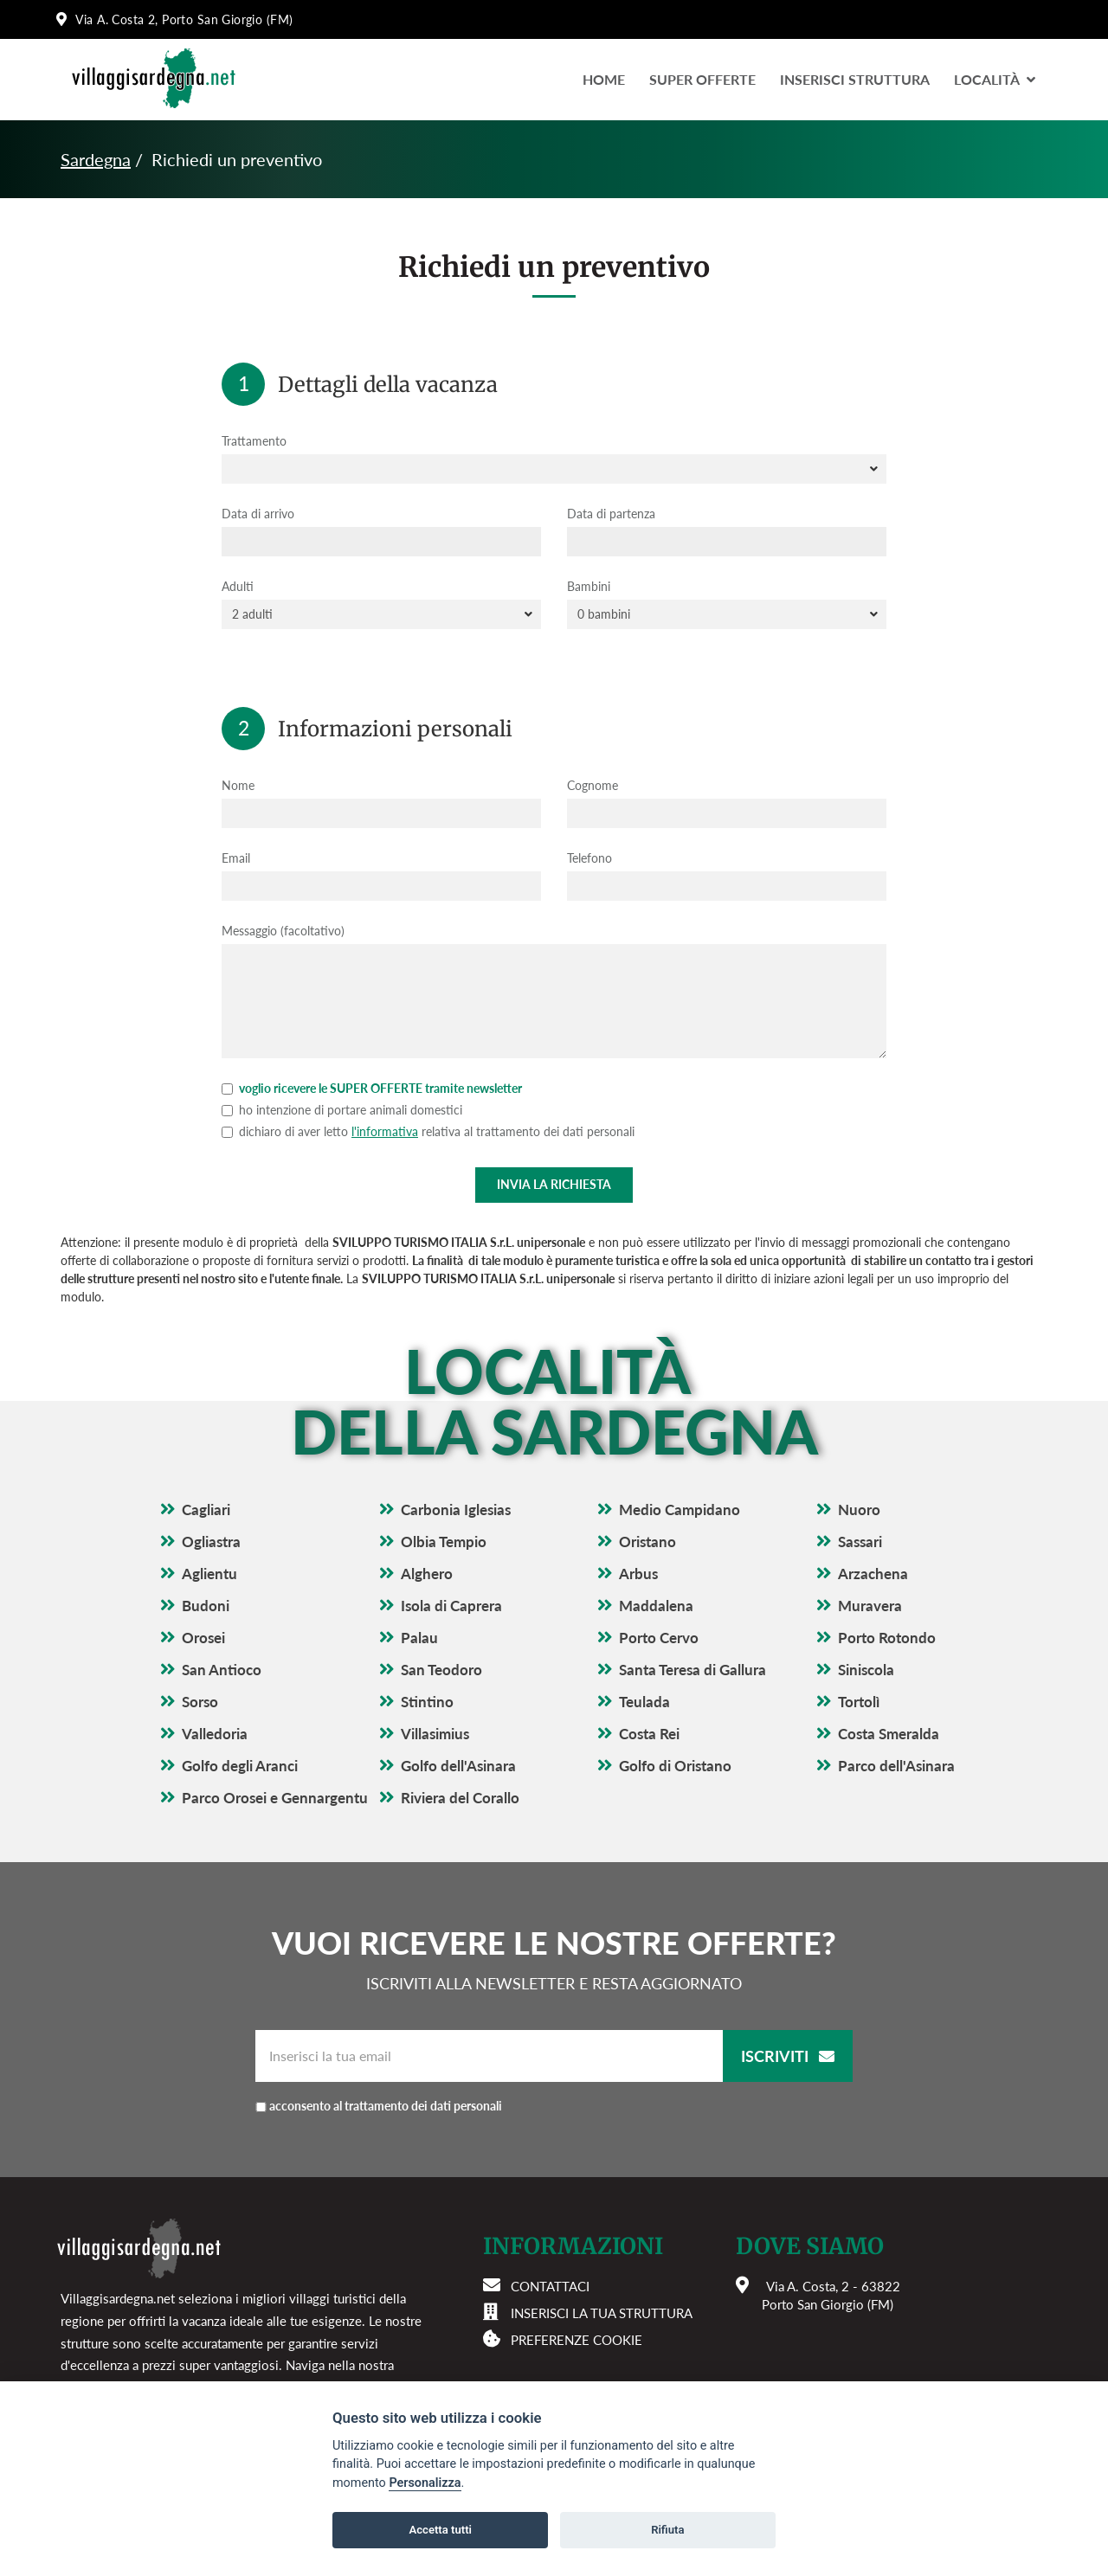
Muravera (870, 1605)
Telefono (589, 858)
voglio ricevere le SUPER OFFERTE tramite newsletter (372, 1088)
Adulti (238, 586)
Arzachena (873, 1573)
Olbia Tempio (443, 1541)
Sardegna (96, 159)
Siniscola (866, 1670)
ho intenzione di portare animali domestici (342, 1109)
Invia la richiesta (554, 1184)
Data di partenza (611, 513)
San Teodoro (441, 1670)
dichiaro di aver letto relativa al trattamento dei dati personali (428, 1131)
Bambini (588, 586)
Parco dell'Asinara (896, 1766)
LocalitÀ (994, 79)
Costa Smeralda (888, 1734)
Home (604, 79)
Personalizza (425, 2483)
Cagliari (206, 1509)
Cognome (592, 785)
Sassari (860, 1541)
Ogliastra (211, 1541)
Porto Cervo (659, 1637)
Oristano (647, 1541)
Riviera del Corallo (460, 1798)
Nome (238, 785)
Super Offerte (702, 79)
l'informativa (384, 1131)
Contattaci (550, 2286)
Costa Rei (649, 1734)
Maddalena (656, 1605)
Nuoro (859, 1509)
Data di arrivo (258, 513)
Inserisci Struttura (855, 79)
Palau (419, 1637)
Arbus (638, 1573)
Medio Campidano (679, 1509)
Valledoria (215, 1734)
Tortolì (858, 1702)
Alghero (427, 1573)
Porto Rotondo (887, 1637)
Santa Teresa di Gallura (692, 1670)
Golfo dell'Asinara (458, 1766)
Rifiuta (667, 2529)
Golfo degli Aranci (240, 1766)
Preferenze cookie (576, 2340)
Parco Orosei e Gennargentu (275, 1798)
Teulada (644, 1702)
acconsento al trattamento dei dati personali (385, 2105)
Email (236, 858)
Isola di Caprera (451, 1605)
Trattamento (254, 441)
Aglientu (209, 1573)
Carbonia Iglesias (456, 1509)
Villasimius (435, 1734)
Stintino (427, 1702)
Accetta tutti (440, 2529)
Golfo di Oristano (675, 1766)
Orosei (203, 1637)
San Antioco (221, 1670)
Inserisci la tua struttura (601, 2313)
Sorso (200, 1702)
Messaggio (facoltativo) (283, 930)
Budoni (205, 1605)
